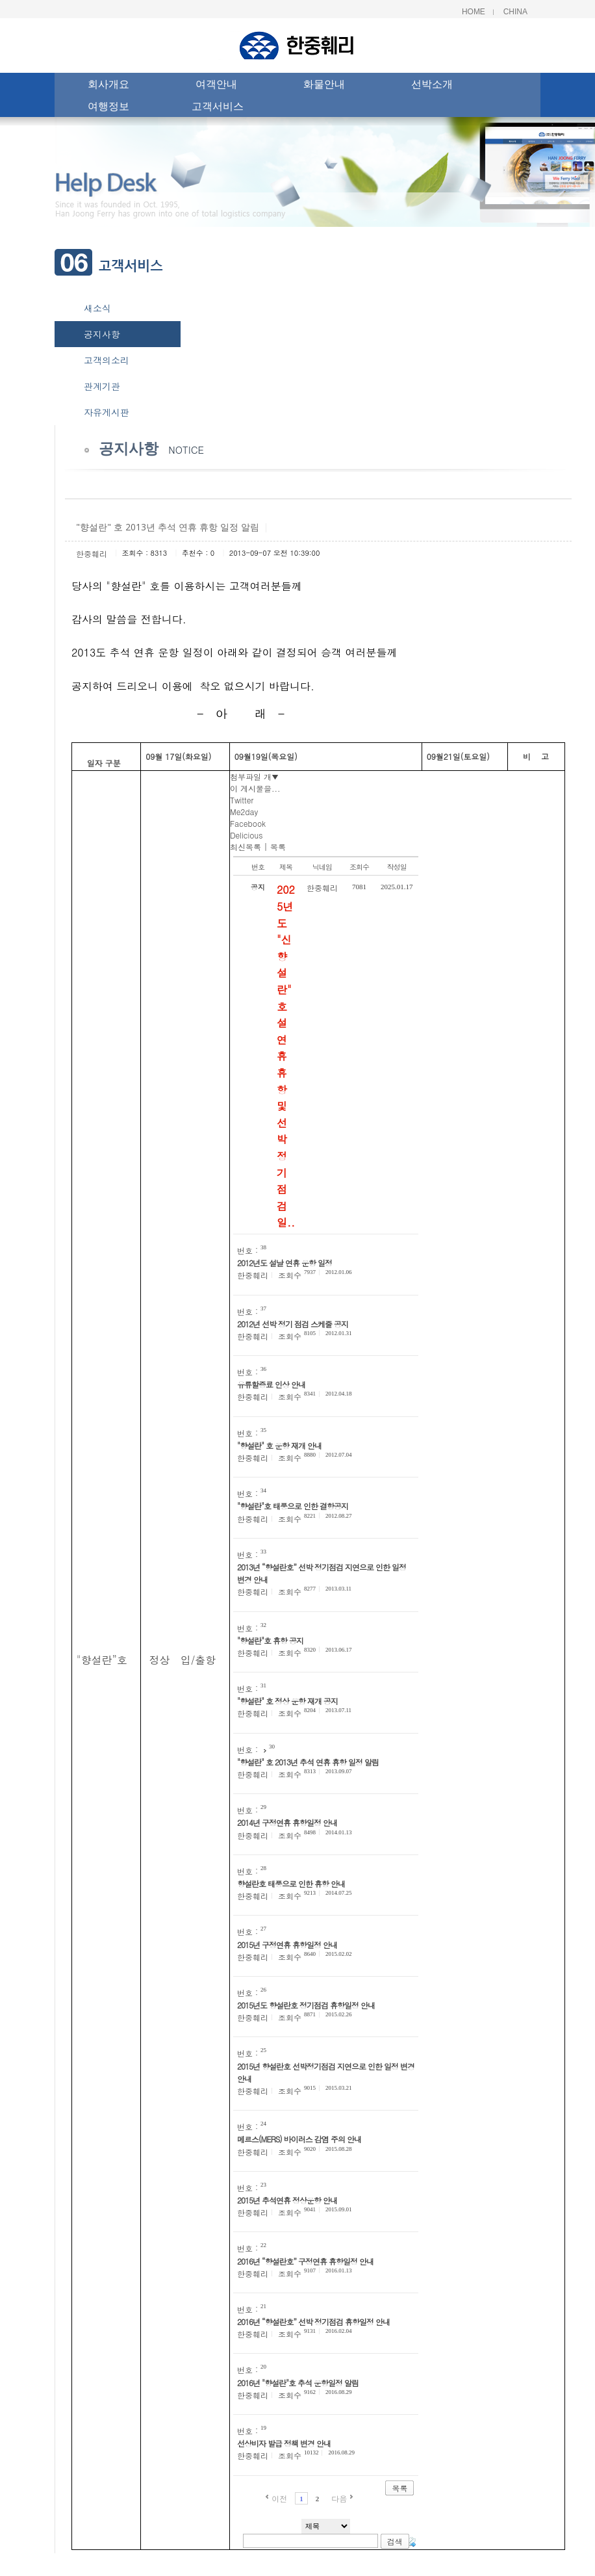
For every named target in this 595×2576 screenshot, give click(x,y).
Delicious (246, 834)
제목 (285, 867)
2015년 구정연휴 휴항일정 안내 (287, 1944)
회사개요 (108, 86)
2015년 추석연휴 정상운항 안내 (287, 2199)
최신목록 (245, 846)
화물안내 (324, 86)
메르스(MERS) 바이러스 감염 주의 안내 (299, 2138)
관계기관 (102, 386)
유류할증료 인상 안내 (271, 1384)
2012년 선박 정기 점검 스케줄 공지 (292, 1323)
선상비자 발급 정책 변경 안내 (284, 2443)
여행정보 (108, 108)
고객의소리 (106, 360)
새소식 (97, 308)
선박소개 (432, 86)
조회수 (359, 867)
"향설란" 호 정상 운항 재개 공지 (287, 1700)
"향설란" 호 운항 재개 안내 (279, 1445)
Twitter (241, 799)
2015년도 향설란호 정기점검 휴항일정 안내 (306, 2004)
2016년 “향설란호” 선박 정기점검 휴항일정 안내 (313, 2321)
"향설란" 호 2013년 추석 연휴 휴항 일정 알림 (308, 1761)
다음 (339, 2498)
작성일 (397, 867)
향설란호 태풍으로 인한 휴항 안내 (291, 1883)
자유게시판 (106, 412)
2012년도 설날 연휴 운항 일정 (284, 1262)
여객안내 (216, 86)
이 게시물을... (255, 788)
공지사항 (102, 334)
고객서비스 (218, 108)
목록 (278, 846)
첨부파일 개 (254, 776)
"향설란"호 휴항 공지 (270, 1640)
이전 (279, 2498)
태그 (410, 2541)
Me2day (244, 811)
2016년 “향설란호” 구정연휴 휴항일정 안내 (305, 2261)
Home (473, 11)
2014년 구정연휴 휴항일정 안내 (287, 1822)
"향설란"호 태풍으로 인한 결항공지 (292, 1505)
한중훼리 (91, 553)
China (515, 11)
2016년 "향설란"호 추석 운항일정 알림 (298, 2382)
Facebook (248, 823)
